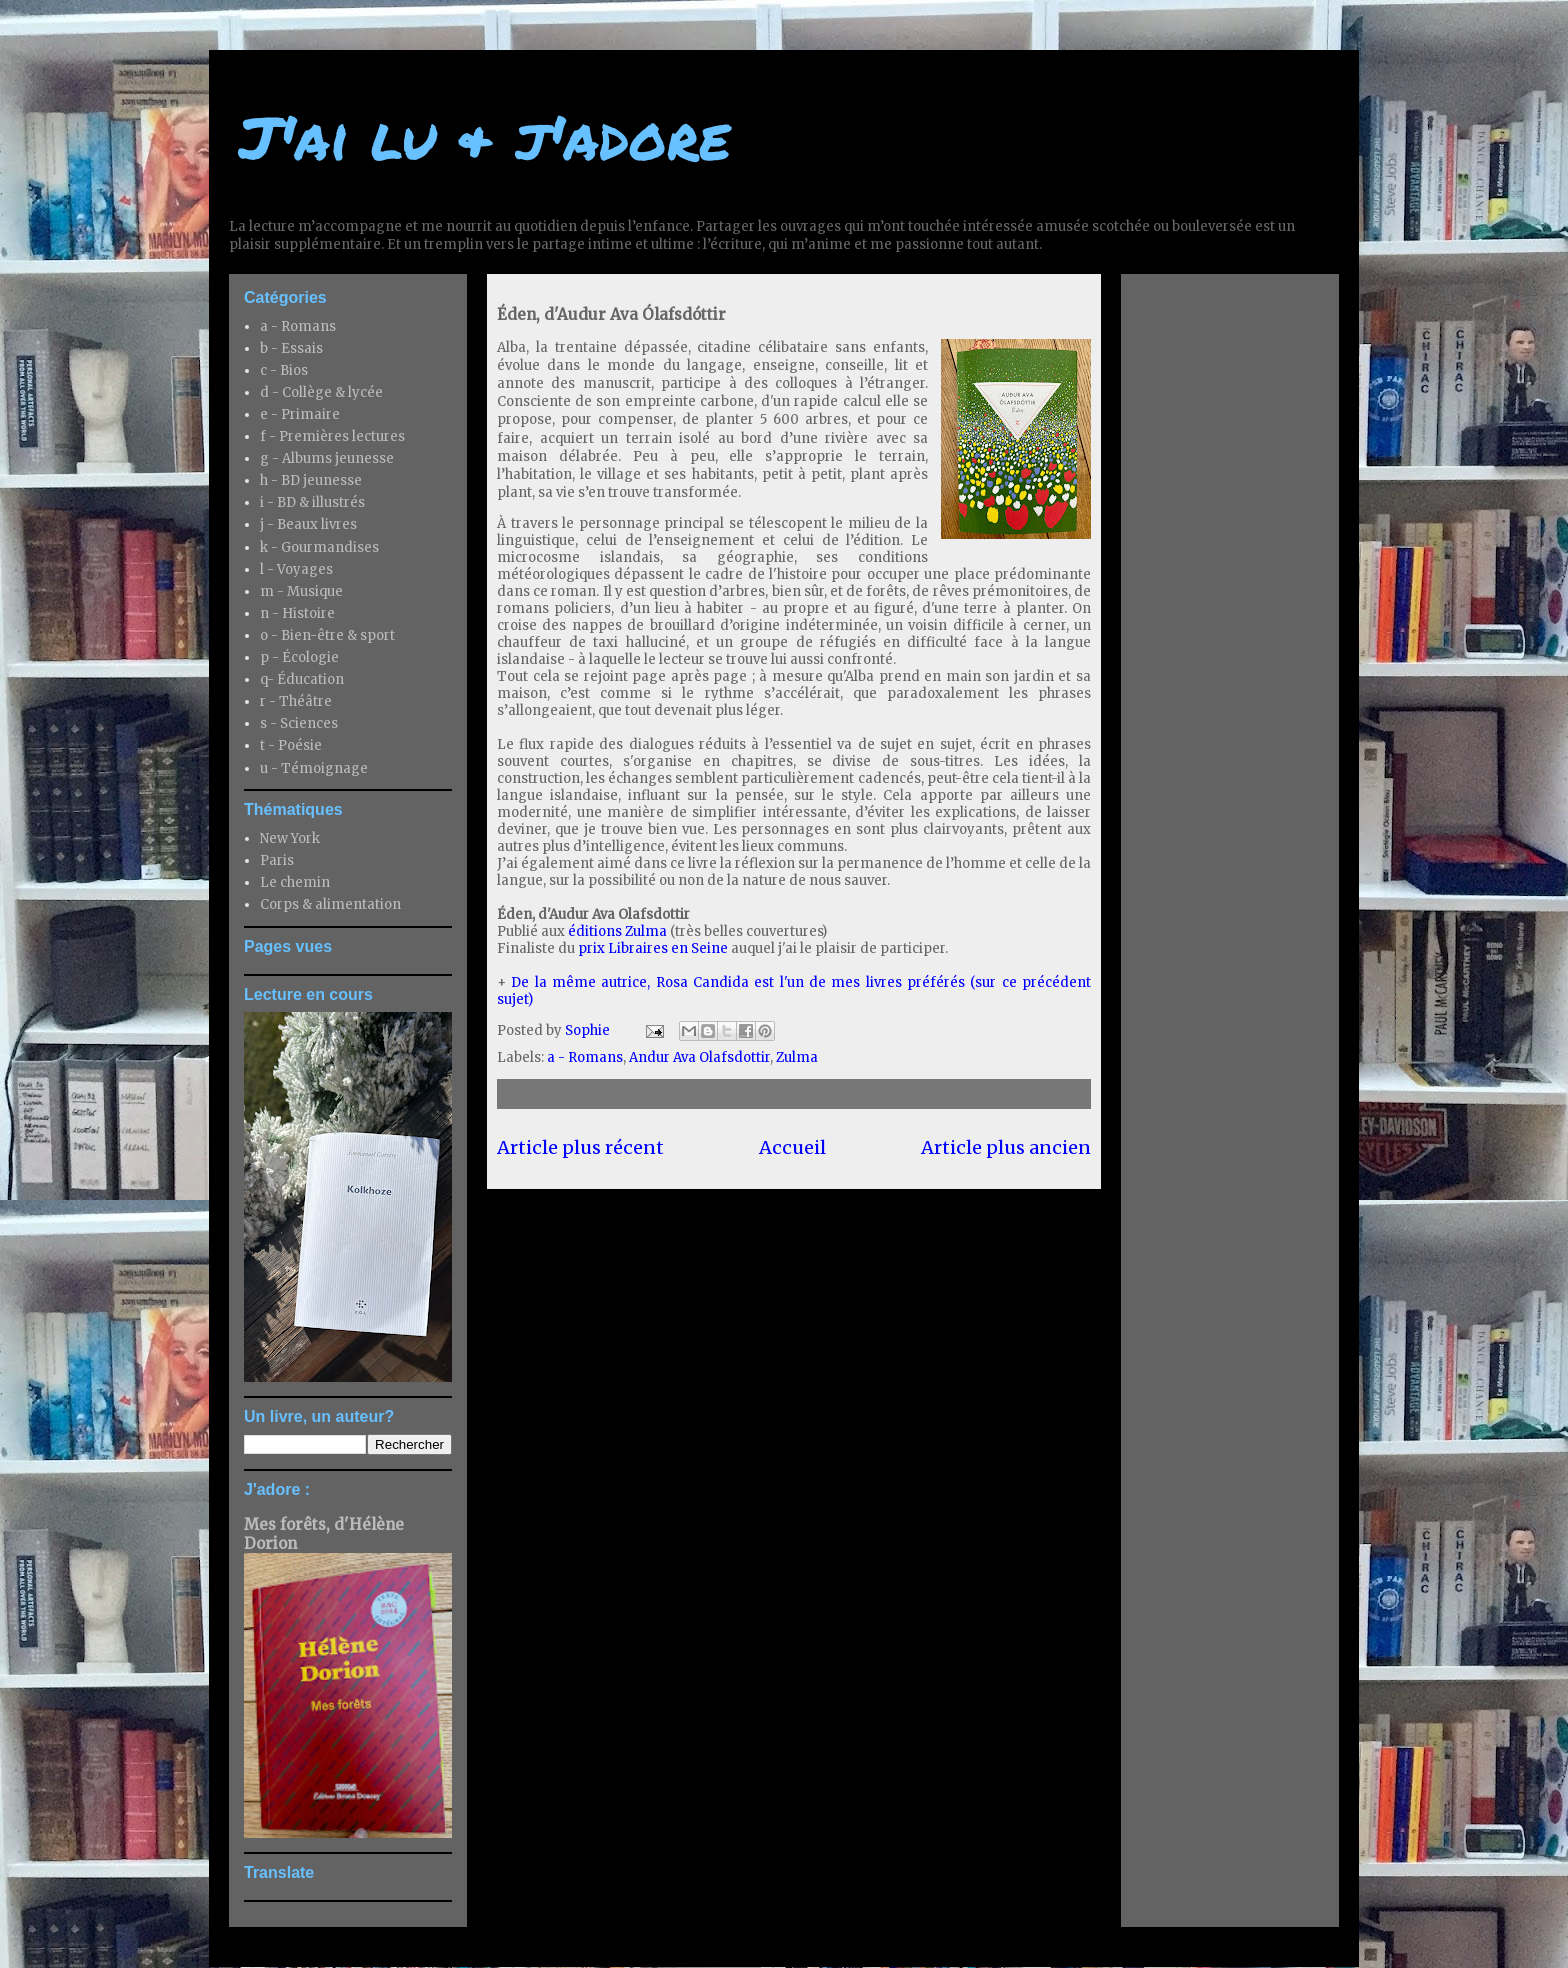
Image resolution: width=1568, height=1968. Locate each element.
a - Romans (585, 1057)
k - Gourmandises (319, 547)
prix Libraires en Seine (653, 948)
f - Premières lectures (332, 436)
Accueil (792, 1147)
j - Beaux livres (308, 524)
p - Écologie (299, 657)
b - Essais (291, 348)
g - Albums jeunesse (327, 458)
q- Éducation (302, 679)
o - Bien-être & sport (327, 635)
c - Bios (284, 370)
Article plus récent (580, 1147)
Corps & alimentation (330, 904)
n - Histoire (297, 613)
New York (290, 838)
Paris (277, 860)
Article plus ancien (1006, 1147)
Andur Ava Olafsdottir (699, 1057)
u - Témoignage (314, 768)
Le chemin (295, 882)
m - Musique (301, 591)
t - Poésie (291, 745)
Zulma (797, 1057)
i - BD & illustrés (312, 502)
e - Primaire (300, 414)
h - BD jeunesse (311, 480)
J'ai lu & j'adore (484, 136)
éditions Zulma (617, 931)
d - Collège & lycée (321, 392)
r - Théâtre (296, 701)
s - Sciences (299, 723)
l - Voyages (296, 569)
